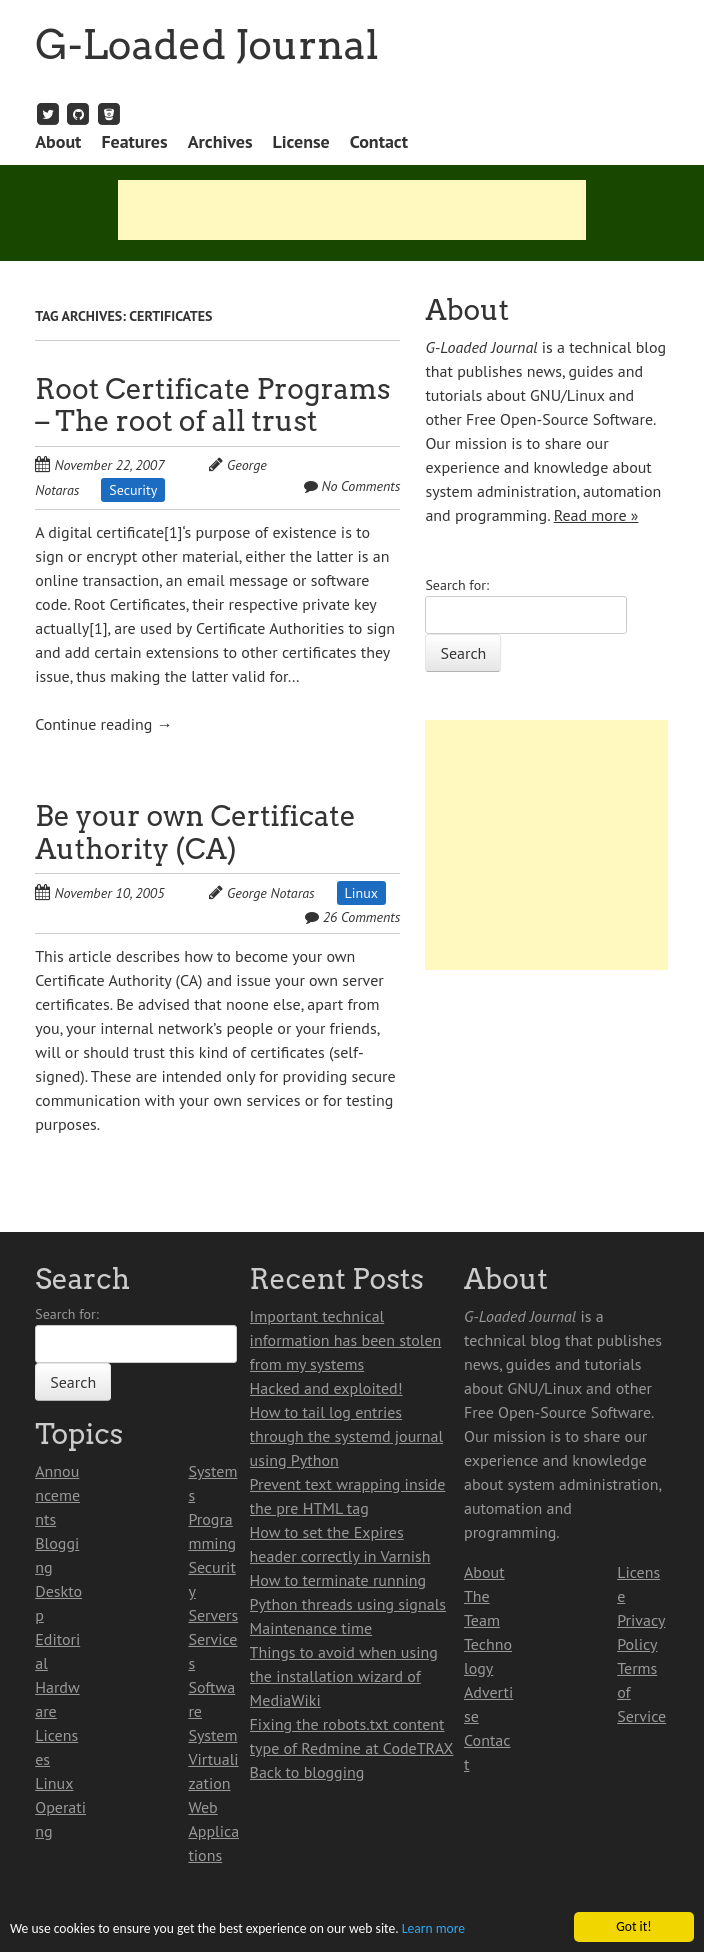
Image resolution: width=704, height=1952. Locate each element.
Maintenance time (311, 1628)
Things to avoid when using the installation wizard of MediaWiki (344, 1676)
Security (133, 490)
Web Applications (213, 1831)
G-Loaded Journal (207, 45)
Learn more (433, 1929)
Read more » (596, 515)
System (212, 1735)
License (300, 141)
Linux (361, 893)
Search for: (457, 585)
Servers (213, 1615)
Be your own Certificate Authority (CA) (195, 832)
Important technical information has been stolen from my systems (346, 1340)
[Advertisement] (352, 210)
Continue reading (103, 724)
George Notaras (271, 893)
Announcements (57, 1495)
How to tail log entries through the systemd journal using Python (346, 1436)
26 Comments (361, 917)
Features (134, 141)
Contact (379, 141)
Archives (220, 141)
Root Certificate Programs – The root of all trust (212, 405)
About (58, 141)
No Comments (360, 486)
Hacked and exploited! (326, 1388)
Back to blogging (307, 1772)
